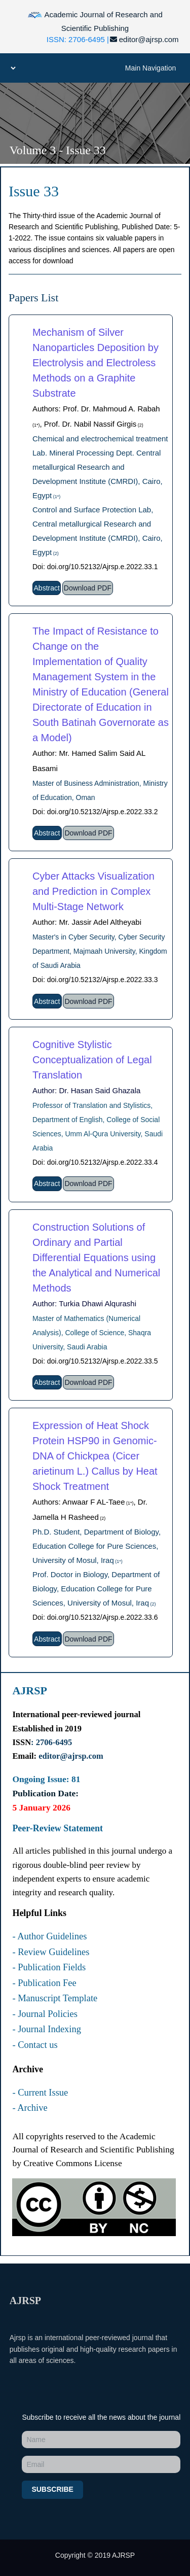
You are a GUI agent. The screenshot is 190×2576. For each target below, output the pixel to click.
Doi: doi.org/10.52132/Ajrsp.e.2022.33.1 (95, 567)
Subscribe (52, 2489)
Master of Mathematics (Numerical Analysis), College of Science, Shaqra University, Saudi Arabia (91, 1332)
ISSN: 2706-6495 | (78, 39)
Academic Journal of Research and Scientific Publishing (95, 20)
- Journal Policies (44, 2014)
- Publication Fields (49, 1967)
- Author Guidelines (49, 1936)
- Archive (29, 2108)
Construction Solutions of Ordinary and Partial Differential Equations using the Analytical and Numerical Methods (96, 1258)
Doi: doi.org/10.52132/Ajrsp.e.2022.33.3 (95, 980)
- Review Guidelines (50, 1952)
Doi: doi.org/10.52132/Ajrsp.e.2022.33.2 (95, 812)
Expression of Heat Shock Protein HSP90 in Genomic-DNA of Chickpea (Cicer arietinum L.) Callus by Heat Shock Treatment (95, 1456)
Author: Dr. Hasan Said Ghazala (86, 1090)
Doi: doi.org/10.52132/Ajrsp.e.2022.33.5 (95, 1361)
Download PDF (87, 588)
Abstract (47, 588)
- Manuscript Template (54, 1998)
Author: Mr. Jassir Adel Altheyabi (86, 922)
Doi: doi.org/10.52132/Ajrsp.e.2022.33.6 (95, 1617)
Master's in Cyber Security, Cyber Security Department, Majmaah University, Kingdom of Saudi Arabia (99, 951)
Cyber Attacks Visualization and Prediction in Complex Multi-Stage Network (93, 891)
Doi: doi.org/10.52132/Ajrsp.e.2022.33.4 (95, 1162)
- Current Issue (40, 2092)
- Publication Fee (44, 1983)
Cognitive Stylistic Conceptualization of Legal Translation (92, 1060)
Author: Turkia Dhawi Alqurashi (84, 1303)
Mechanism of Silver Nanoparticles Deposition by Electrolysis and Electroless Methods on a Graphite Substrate (95, 363)
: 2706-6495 (51, 1742)
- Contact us (34, 2045)
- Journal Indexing (46, 2029)
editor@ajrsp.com (144, 39)
